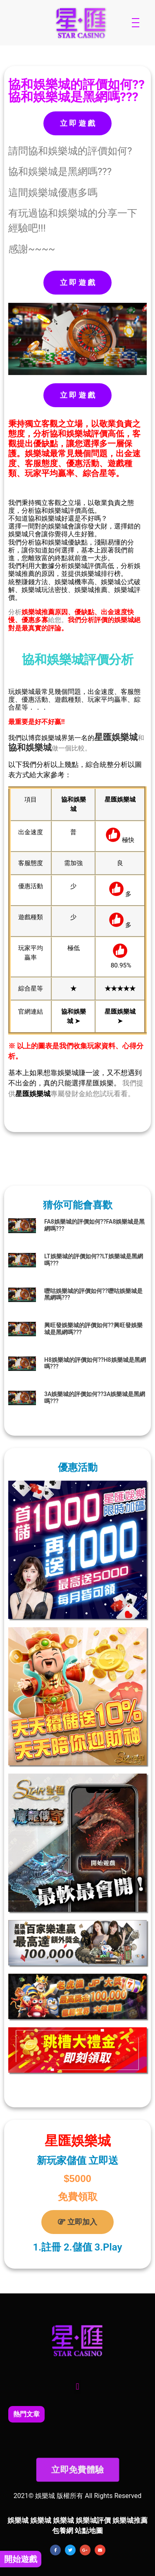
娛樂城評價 (93, 2520)
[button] (77, 2387)
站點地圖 (89, 2530)
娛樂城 (125, 737)
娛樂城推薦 (130, 2520)
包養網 (62, 2530)
